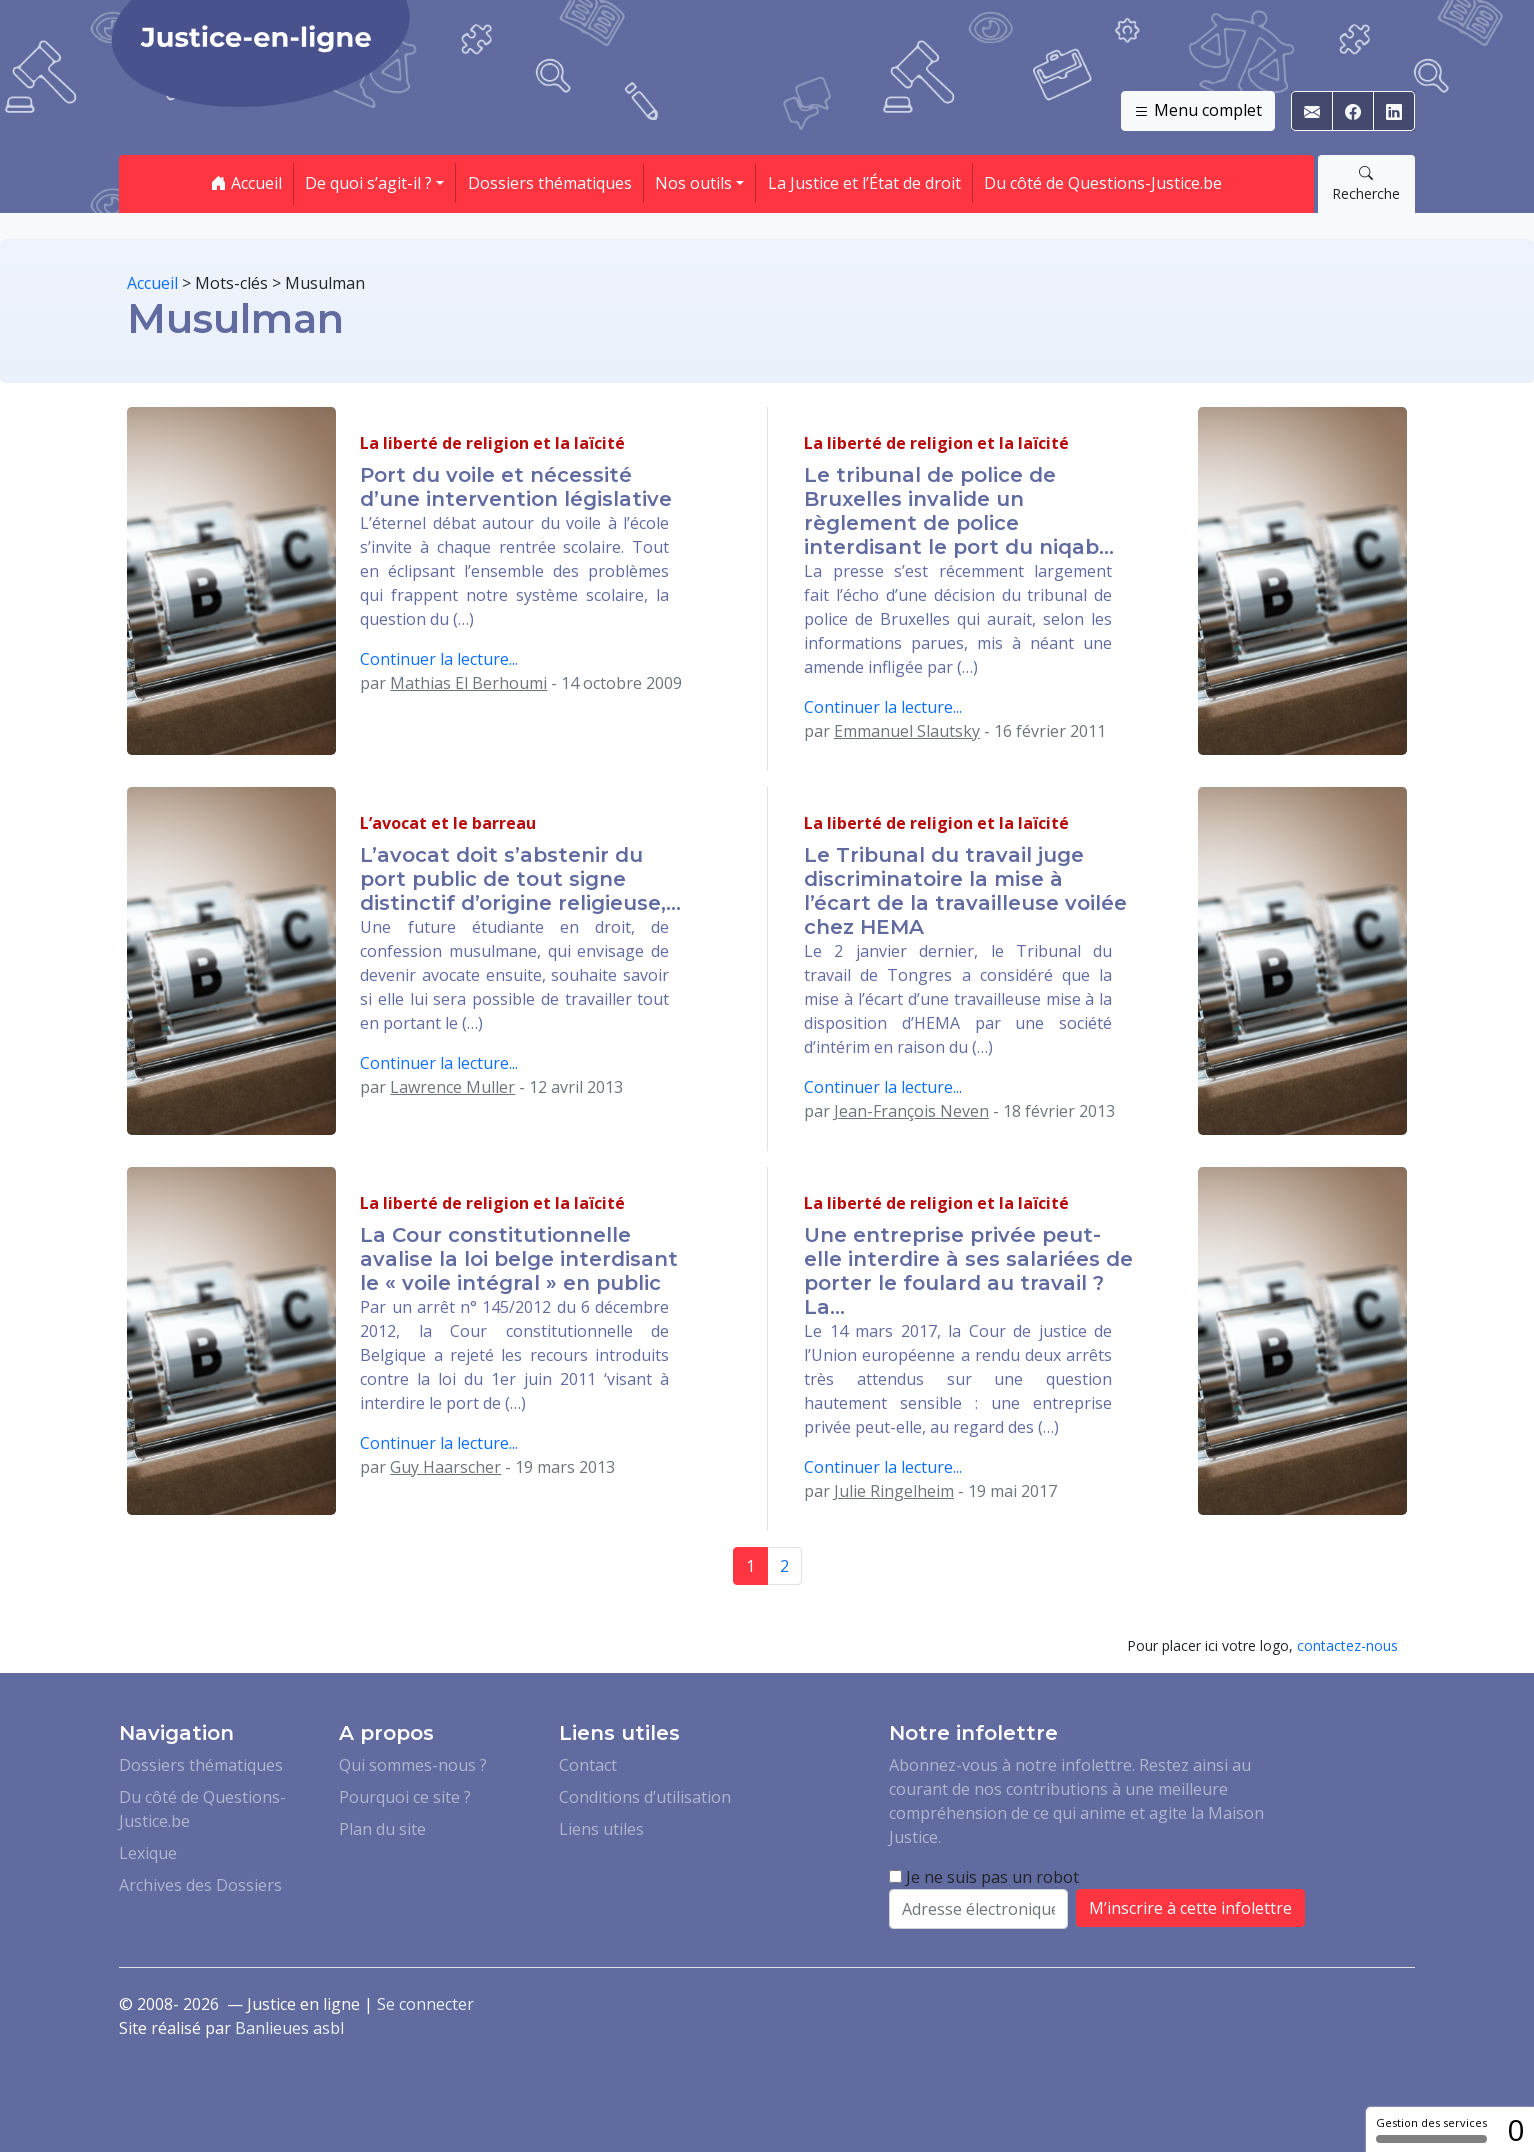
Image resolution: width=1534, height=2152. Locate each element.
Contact (588, 1765)
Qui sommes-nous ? (413, 1765)
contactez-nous (1347, 1645)
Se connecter (425, 2004)
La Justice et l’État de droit (864, 183)
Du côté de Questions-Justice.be (1103, 183)
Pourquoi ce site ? (405, 1797)
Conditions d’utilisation (645, 1797)
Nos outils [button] (693, 183)
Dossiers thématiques (550, 183)
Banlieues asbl (289, 2028)
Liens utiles (601, 1829)
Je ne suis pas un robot (984, 1877)
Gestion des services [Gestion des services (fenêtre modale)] (1431, 2129)
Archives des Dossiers (200, 1885)
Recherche (1366, 183)
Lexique (148, 1853)
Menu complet (1198, 111)
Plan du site (382, 1829)
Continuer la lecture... (439, 659)
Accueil (246, 183)
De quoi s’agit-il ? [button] (368, 183)
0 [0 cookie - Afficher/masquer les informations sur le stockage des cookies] (1515, 2129)
